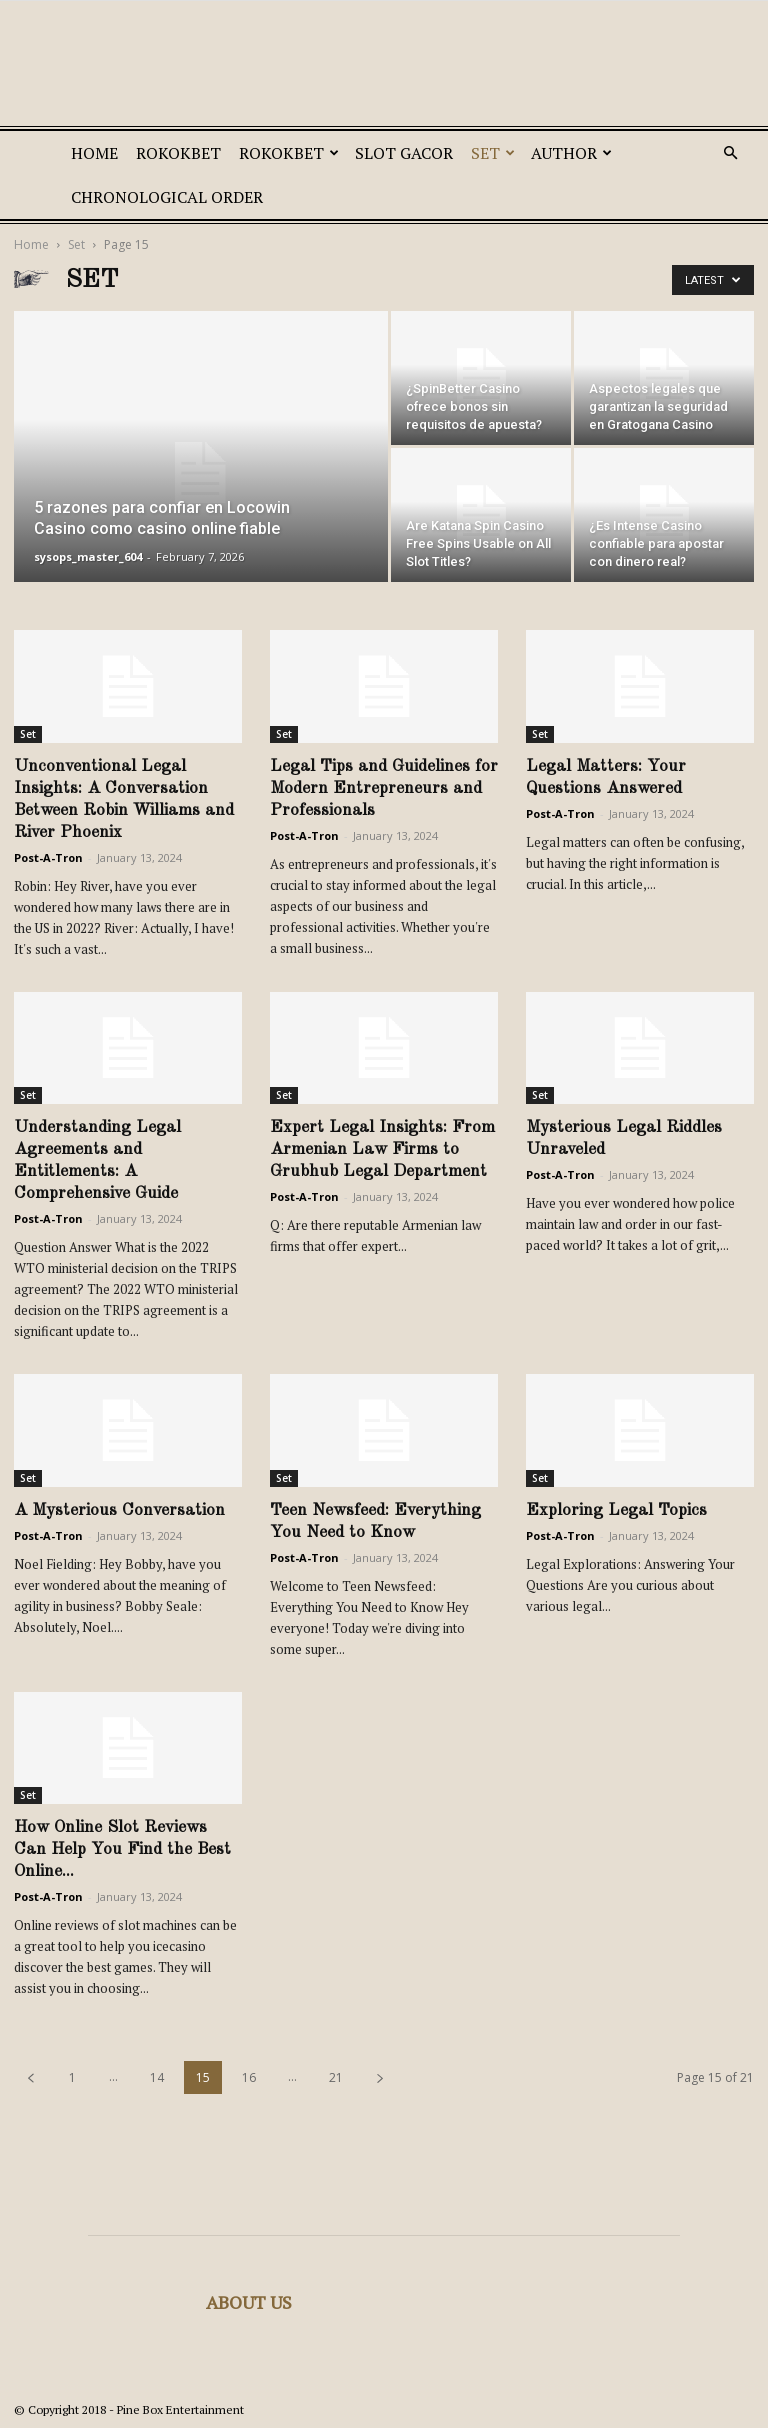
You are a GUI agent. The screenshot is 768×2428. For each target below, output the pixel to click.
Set (493, 153)
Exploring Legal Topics (616, 1510)
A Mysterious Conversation (119, 1510)
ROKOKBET (178, 153)
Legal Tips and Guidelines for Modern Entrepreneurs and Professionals (384, 788)
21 (336, 2077)
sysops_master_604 (88, 556)
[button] (730, 153)
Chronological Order (167, 197)
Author (571, 153)
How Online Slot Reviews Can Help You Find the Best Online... (122, 1849)
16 (249, 2077)
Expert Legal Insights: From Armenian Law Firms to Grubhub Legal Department (382, 1149)
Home (94, 153)
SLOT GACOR (404, 153)
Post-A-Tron (48, 857)
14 (157, 2077)
